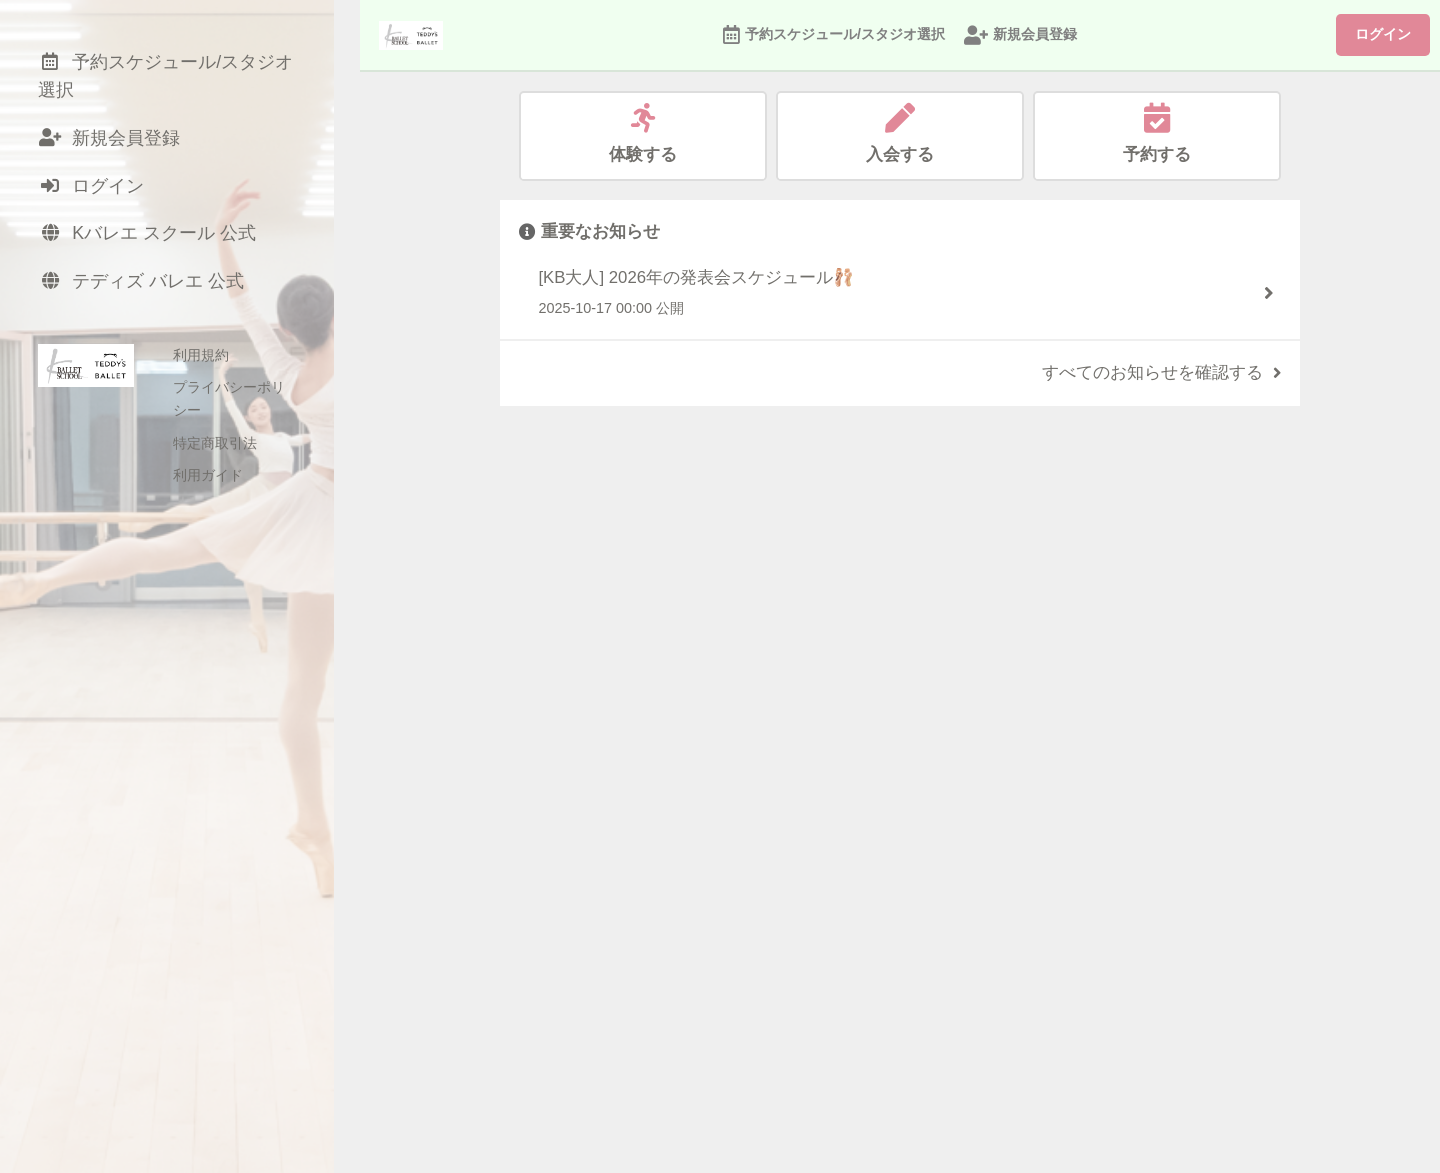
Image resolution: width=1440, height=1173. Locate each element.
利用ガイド (208, 466)
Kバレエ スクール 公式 (152, 242)
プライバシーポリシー (243, 401)
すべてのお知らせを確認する (1161, 372)
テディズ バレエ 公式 (146, 292)
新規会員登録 (1020, 35)
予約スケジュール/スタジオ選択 (834, 35)
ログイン (1383, 34)
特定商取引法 (215, 433)
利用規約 (201, 368)
